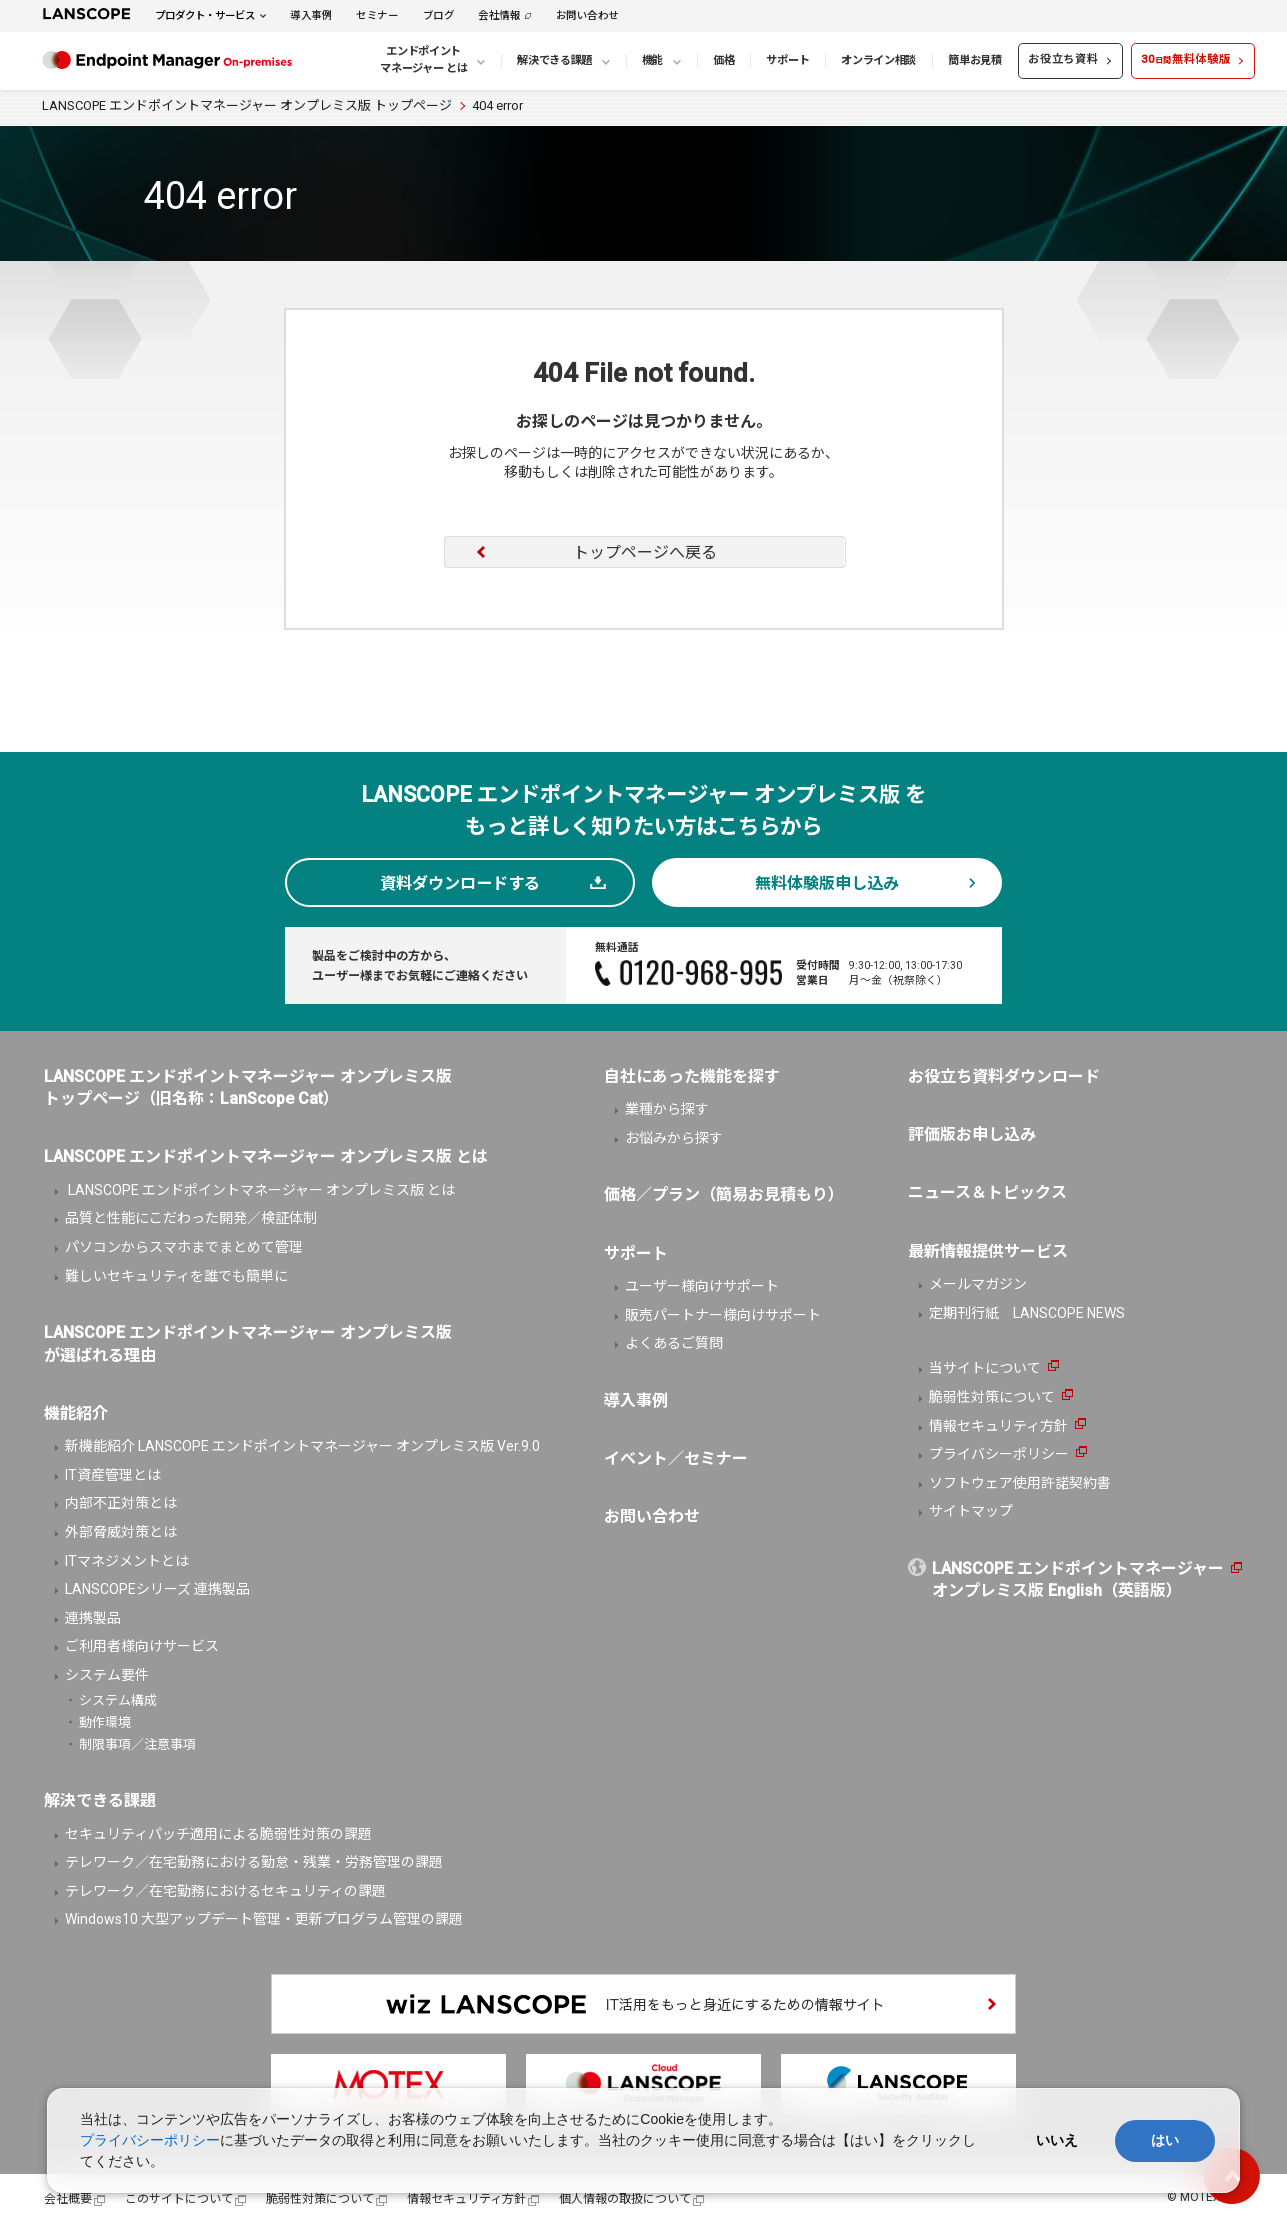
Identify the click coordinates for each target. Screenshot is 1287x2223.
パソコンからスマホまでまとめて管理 (184, 1247)
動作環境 (105, 1722)
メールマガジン (978, 1284)
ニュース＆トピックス (987, 1192)
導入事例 (311, 15)
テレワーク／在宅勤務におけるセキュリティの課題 (225, 1891)
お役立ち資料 (1063, 59)
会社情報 (499, 15)
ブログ (439, 15)
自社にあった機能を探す (692, 1076)
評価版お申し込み (972, 1134)
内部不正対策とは (121, 1503)
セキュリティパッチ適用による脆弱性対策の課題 (218, 1834)
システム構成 (118, 1700)
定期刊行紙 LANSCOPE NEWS (1027, 1313)
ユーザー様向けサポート (702, 1286)
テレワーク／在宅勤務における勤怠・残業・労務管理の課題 (254, 1862)
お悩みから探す (674, 1138)
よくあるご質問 (674, 1343)
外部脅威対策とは (121, 1532)
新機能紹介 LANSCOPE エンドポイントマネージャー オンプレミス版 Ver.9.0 (302, 1446)
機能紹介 (76, 1413)
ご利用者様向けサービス (142, 1646)
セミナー (377, 15)
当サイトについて (985, 1368)
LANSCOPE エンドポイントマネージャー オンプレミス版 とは (260, 1190)
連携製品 (93, 1618)
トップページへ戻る (645, 552)
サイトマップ (971, 1511)
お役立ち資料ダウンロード (1004, 1076)
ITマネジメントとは (127, 1561)
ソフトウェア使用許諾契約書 (1020, 1483)
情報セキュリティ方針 (998, 1426)
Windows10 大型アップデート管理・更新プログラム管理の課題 (264, 1919)
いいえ (1057, 2140)
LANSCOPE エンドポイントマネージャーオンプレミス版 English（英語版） (1078, 1579)
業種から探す (667, 1109)
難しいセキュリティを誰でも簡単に (176, 1276)
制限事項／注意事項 (137, 1744)
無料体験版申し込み (827, 883)
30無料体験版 (1185, 59)
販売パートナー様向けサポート (723, 1315)
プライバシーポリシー (999, 1454)
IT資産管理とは (113, 1475)
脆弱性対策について (992, 1397)
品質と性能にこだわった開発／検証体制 (191, 1218)
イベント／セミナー (676, 1458)
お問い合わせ (587, 15)
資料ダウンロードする (460, 883)
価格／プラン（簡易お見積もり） (724, 1194)
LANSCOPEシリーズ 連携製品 (157, 1589)
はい (1165, 2140)
